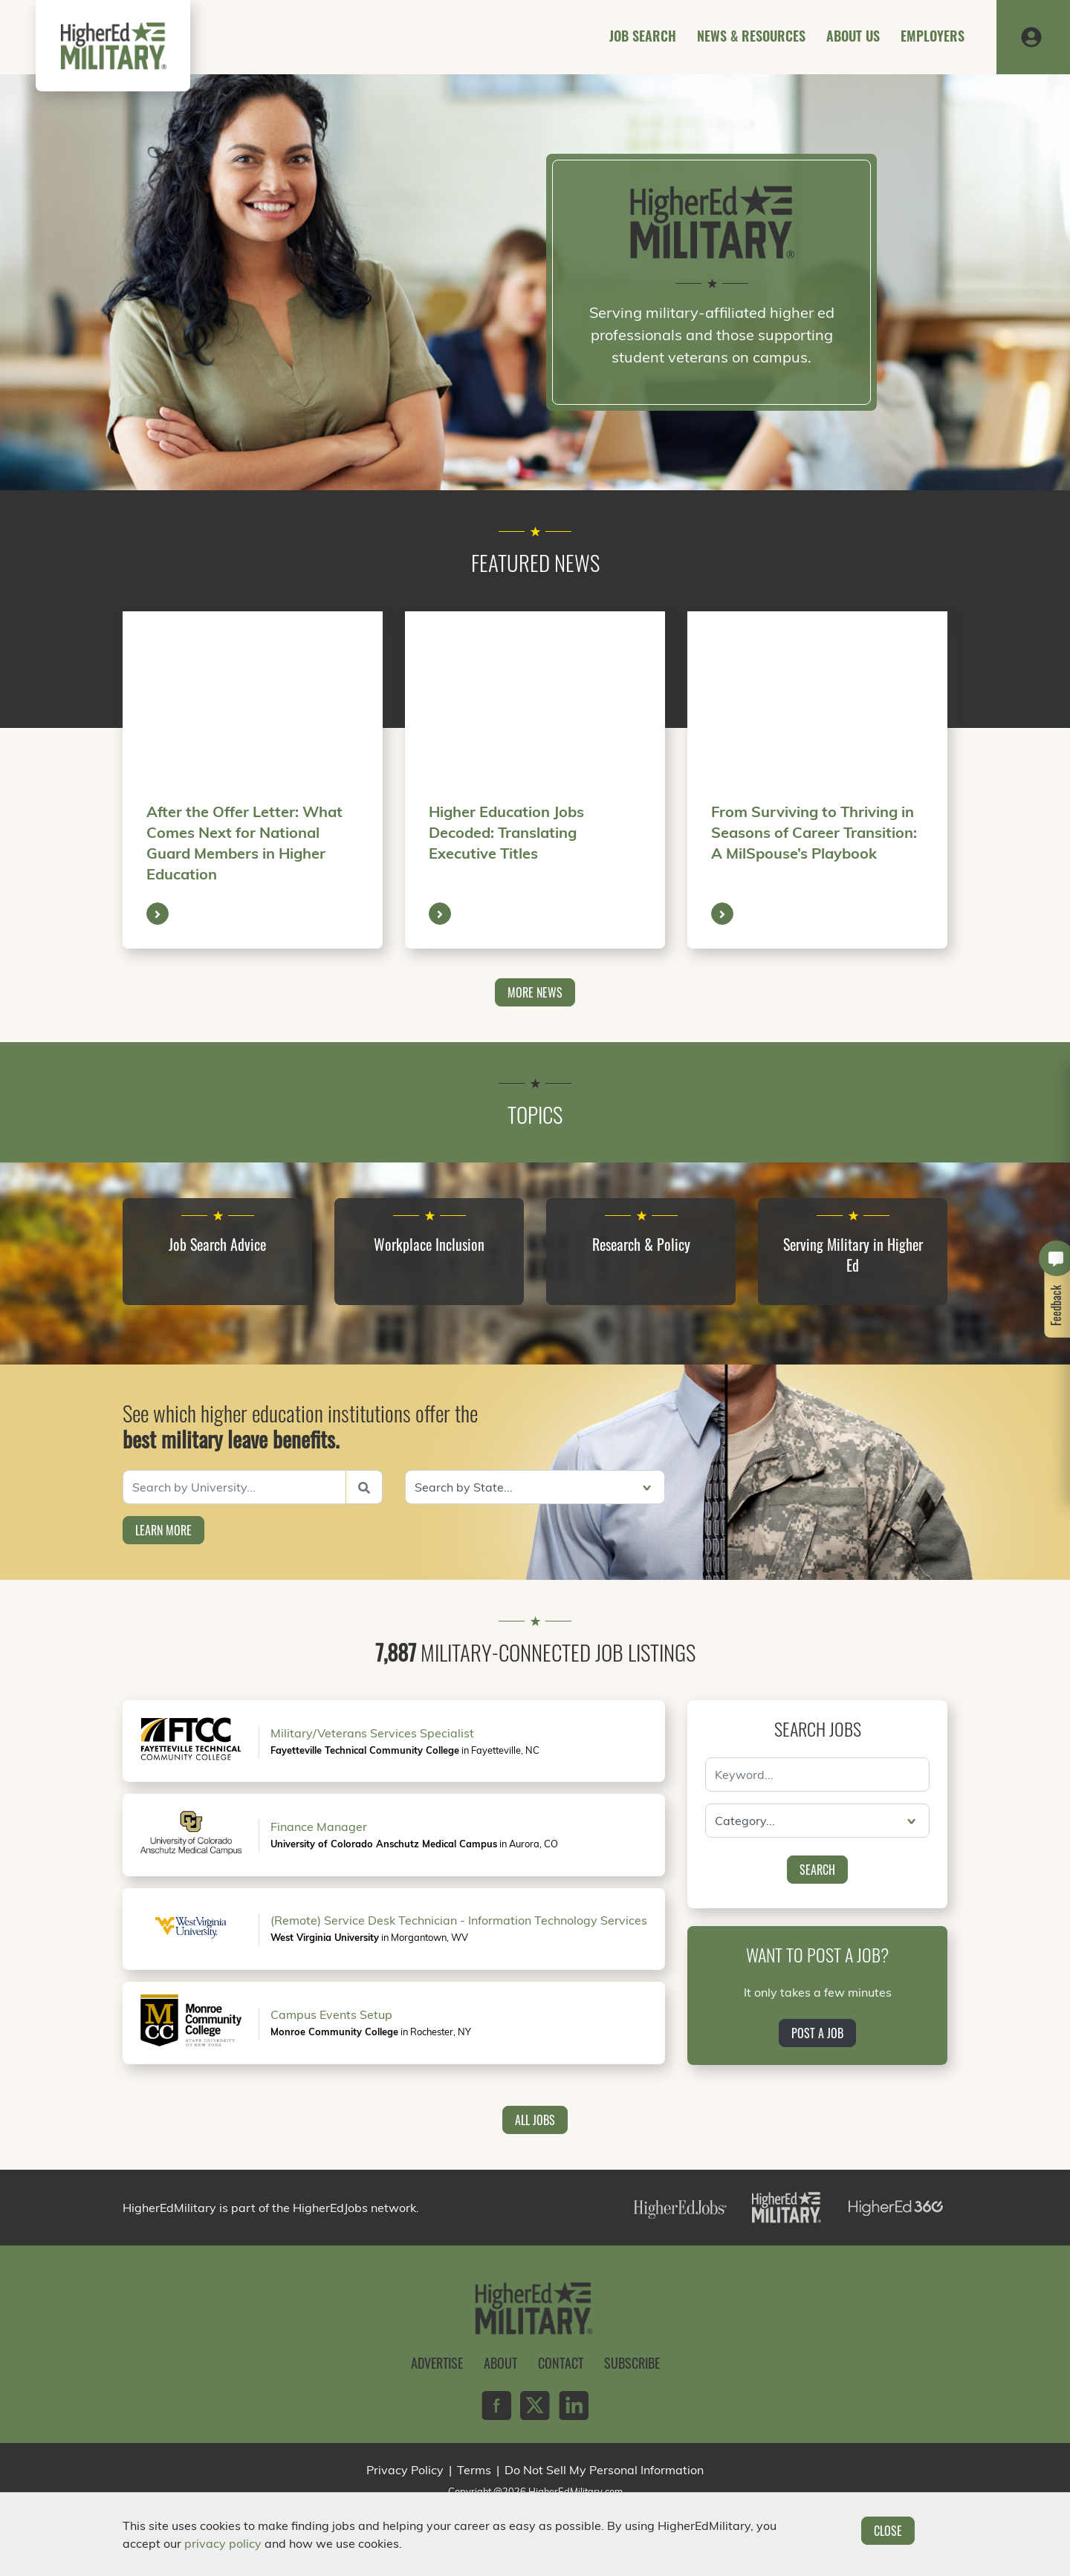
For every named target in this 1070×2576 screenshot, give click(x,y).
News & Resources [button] (751, 35)
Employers (932, 35)
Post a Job (817, 2033)
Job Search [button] (642, 35)
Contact (560, 2362)
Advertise (437, 2362)
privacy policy (223, 2543)
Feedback (1057, 1305)
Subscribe (632, 2362)
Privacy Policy (405, 2469)
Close (888, 2531)
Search (817, 1870)
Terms (474, 2469)
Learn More (163, 1530)
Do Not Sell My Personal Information (604, 2469)
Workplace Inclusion (429, 1244)
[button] (1031, 35)
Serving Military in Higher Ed (853, 1254)
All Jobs (535, 2120)
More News (535, 992)
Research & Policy (641, 1244)
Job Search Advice (217, 1244)
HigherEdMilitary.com (575, 2491)
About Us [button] (853, 35)
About (500, 2362)
